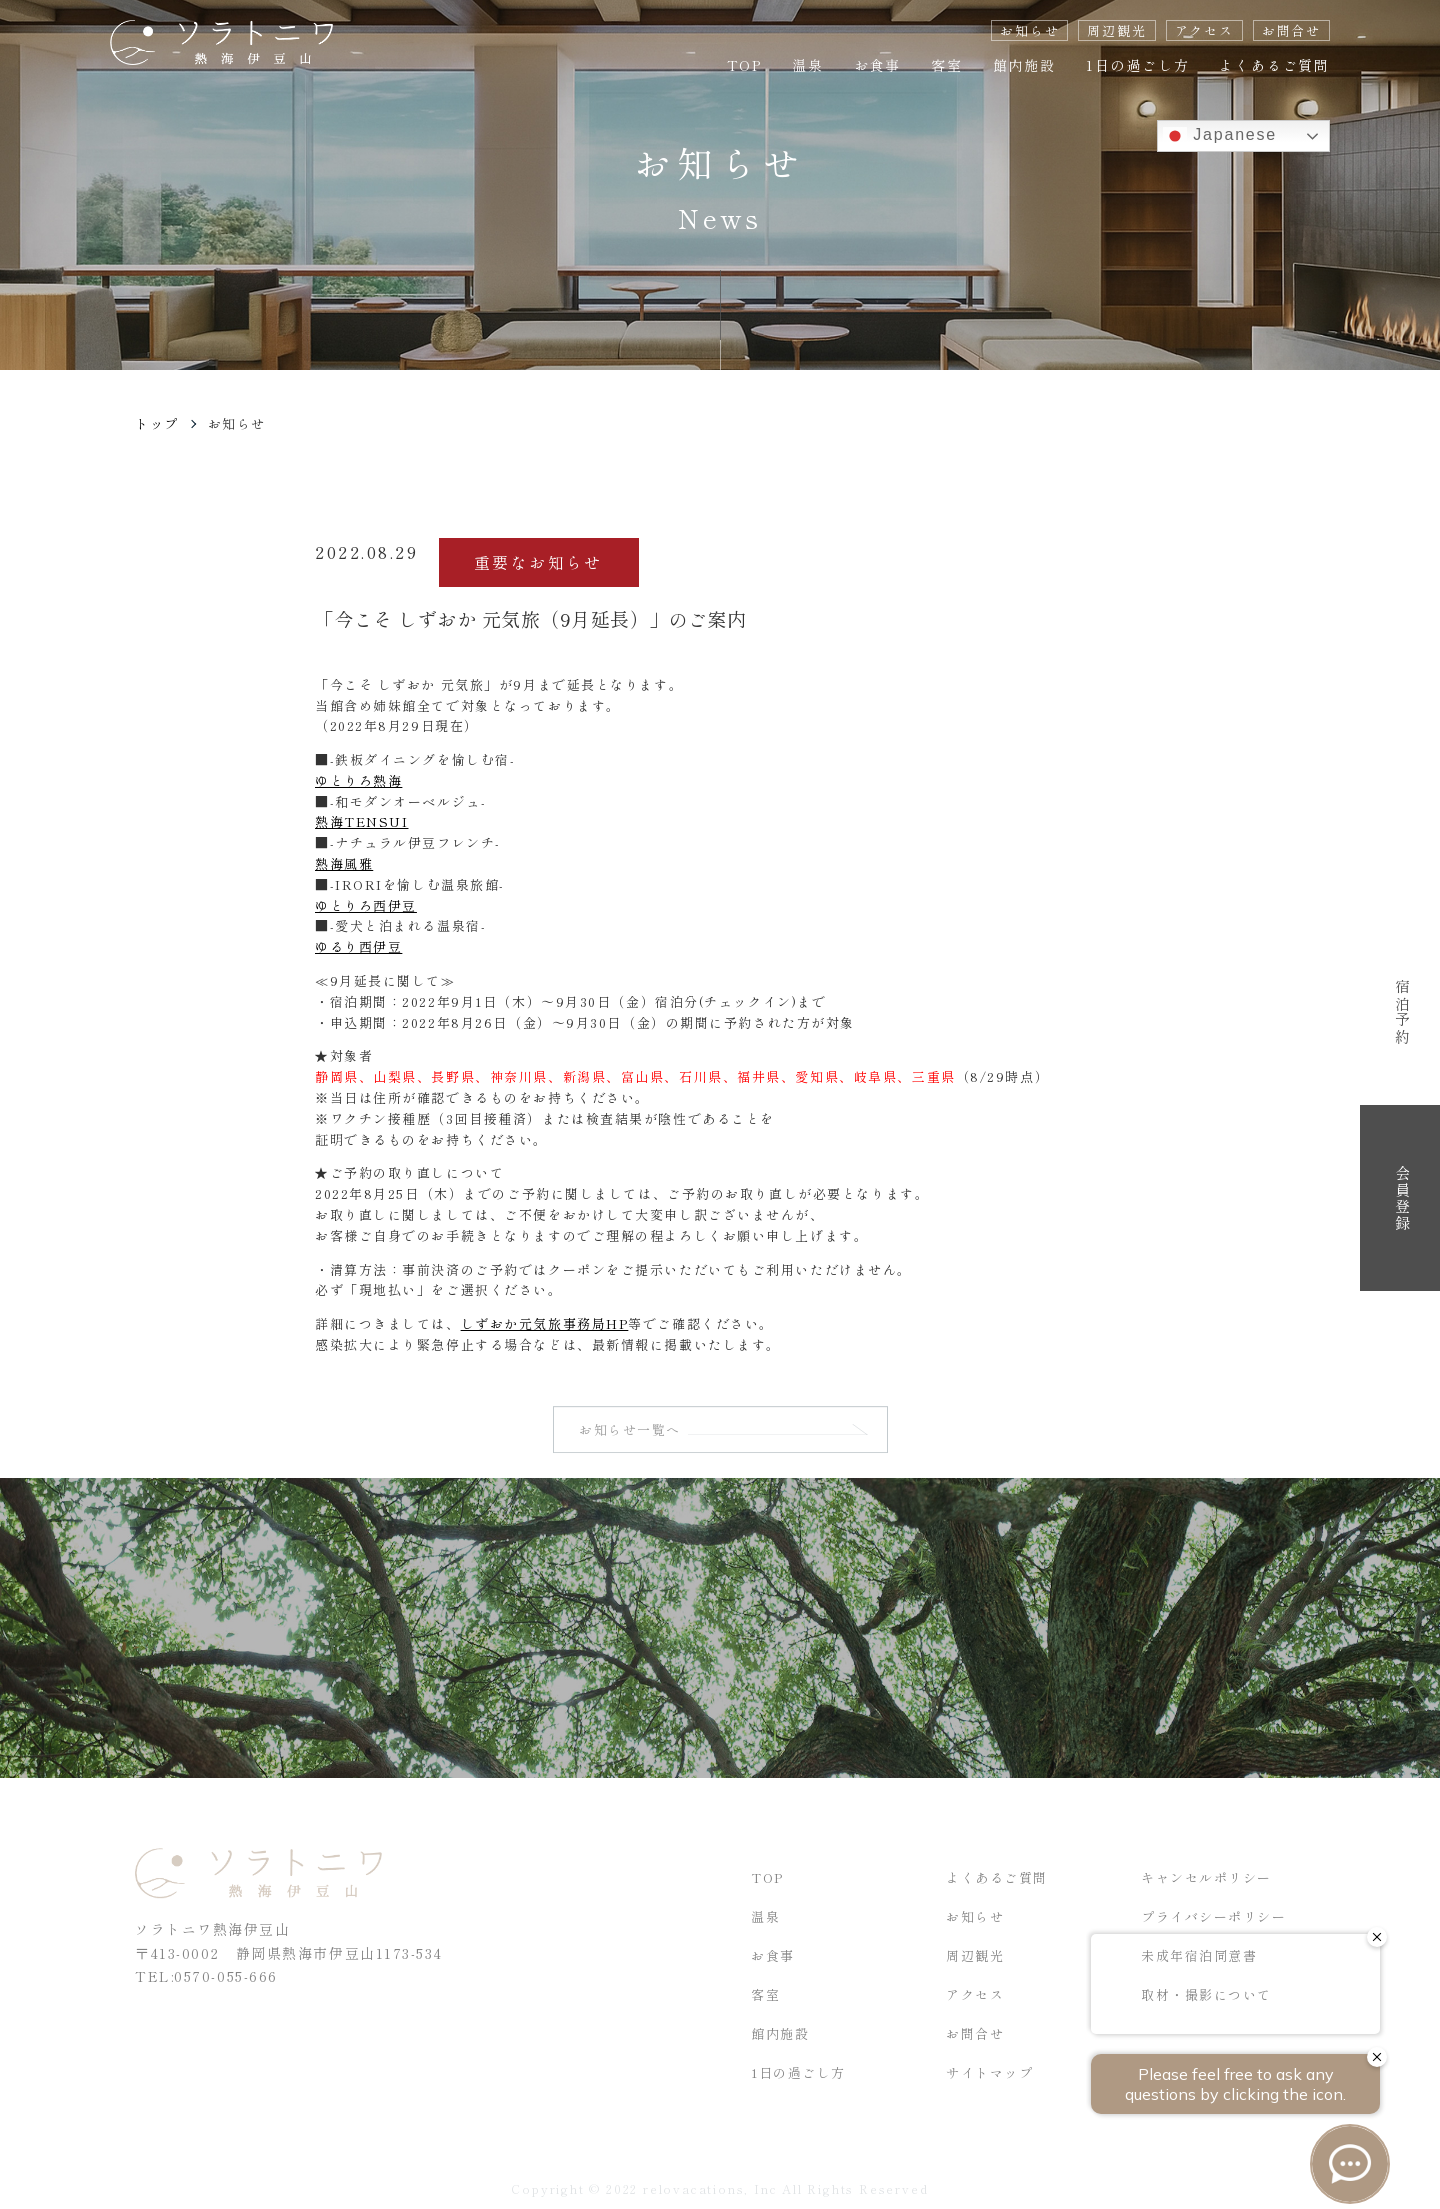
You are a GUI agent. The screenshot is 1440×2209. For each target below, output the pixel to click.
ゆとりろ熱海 (358, 780)
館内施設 (1024, 65)
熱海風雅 (344, 863)
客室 (947, 65)
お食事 (877, 65)
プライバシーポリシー (1214, 1920)
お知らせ (1029, 30)
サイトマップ (989, 2076)
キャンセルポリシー (1206, 1881)
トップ (157, 423)
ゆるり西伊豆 (358, 946)
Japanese (1220, 136)
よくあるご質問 (1274, 65)
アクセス (1204, 30)
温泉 (808, 65)
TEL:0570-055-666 (206, 1980)
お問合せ (1291, 30)
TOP (744, 65)
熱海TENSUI (361, 821)
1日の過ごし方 (1138, 65)
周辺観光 (1116, 30)
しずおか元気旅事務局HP (545, 1323)
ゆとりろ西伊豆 (366, 905)
